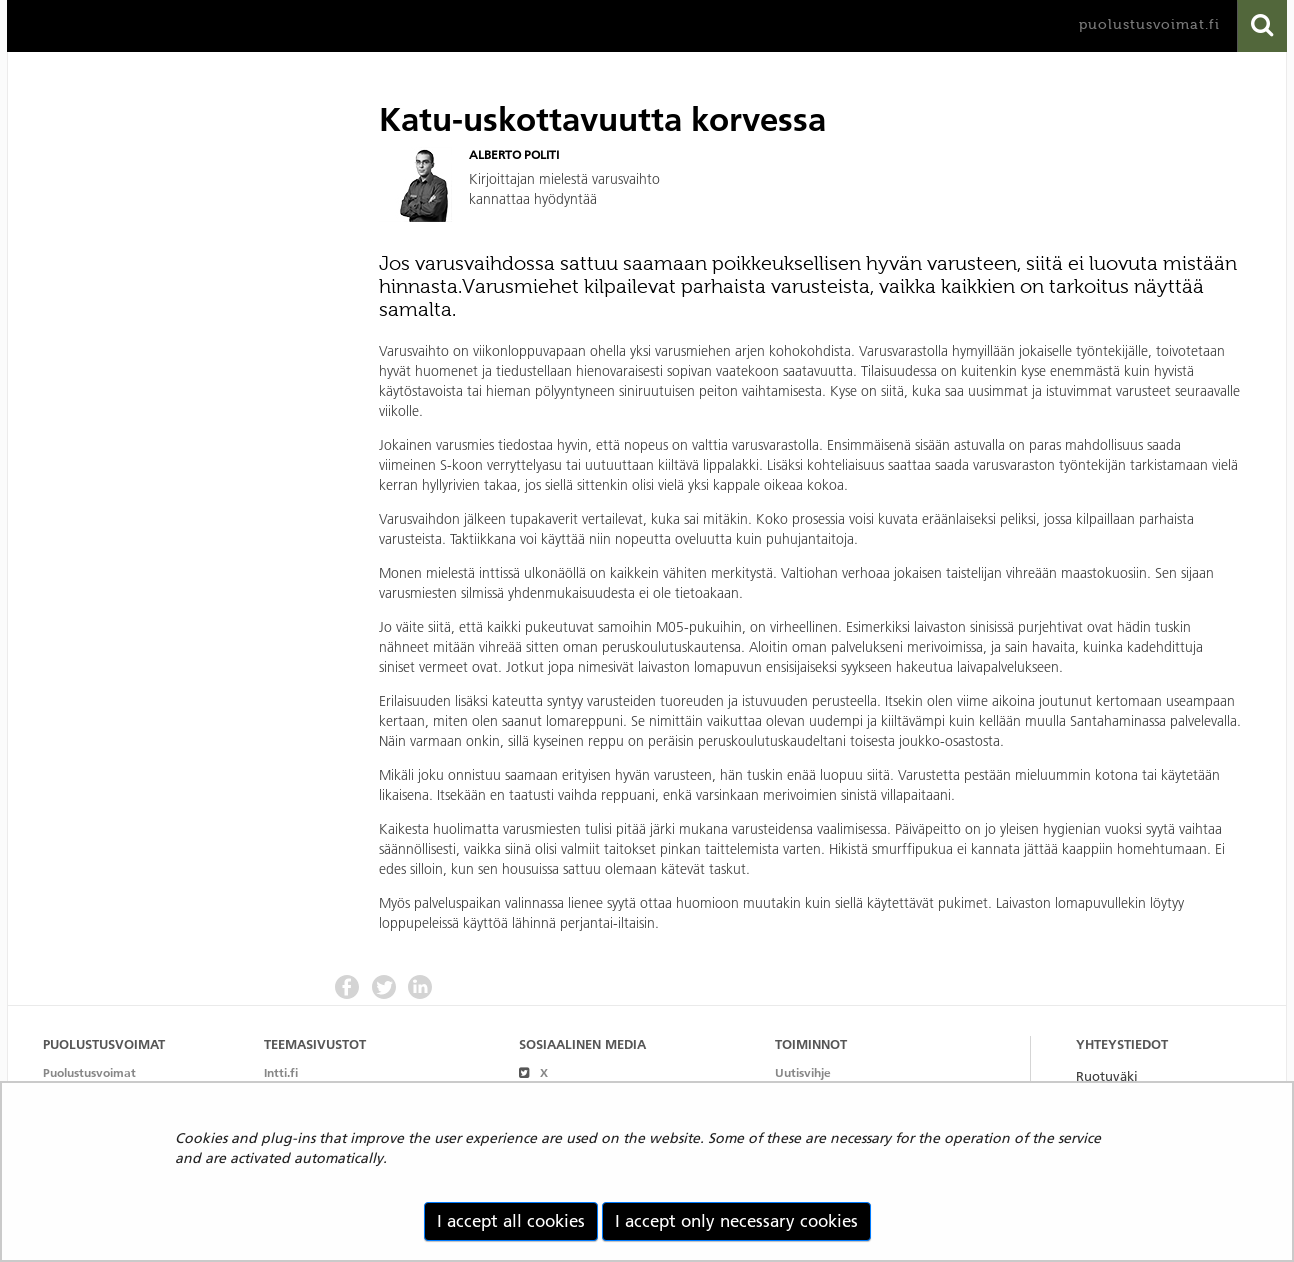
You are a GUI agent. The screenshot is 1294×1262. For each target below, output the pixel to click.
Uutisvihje (803, 1072)
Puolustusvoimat (89, 1072)
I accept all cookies (511, 1221)
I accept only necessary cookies (736, 1221)
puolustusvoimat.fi (1149, 24)
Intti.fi (281, 1072)
